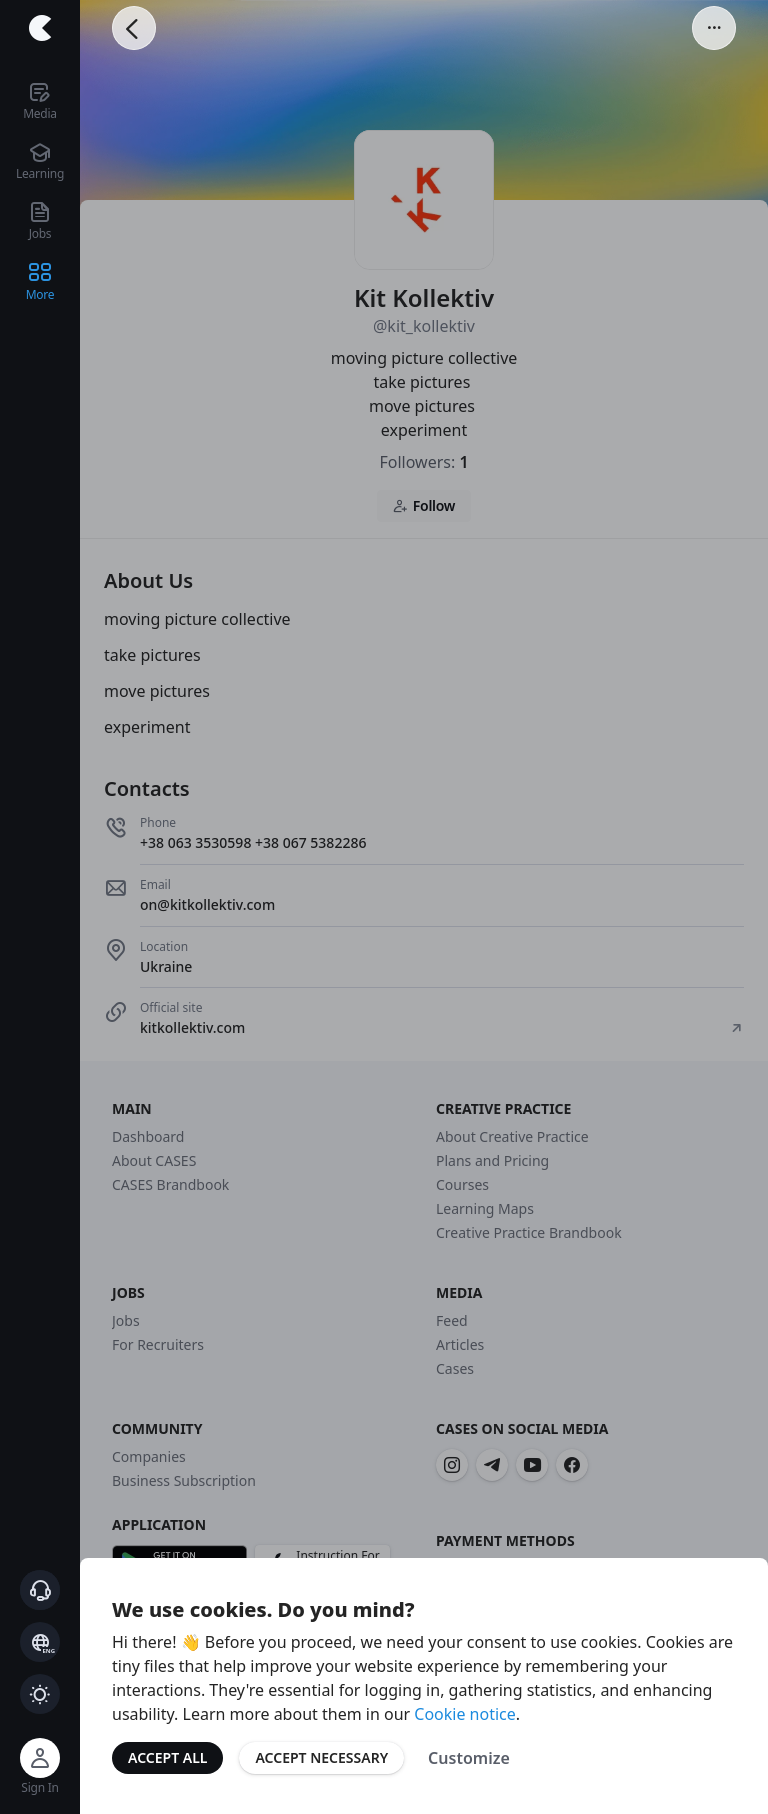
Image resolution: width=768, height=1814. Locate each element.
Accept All (167, 1757)
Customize (469, 1758)
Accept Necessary (321, 1757)
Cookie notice (465, 1714)
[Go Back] (134, 28)
